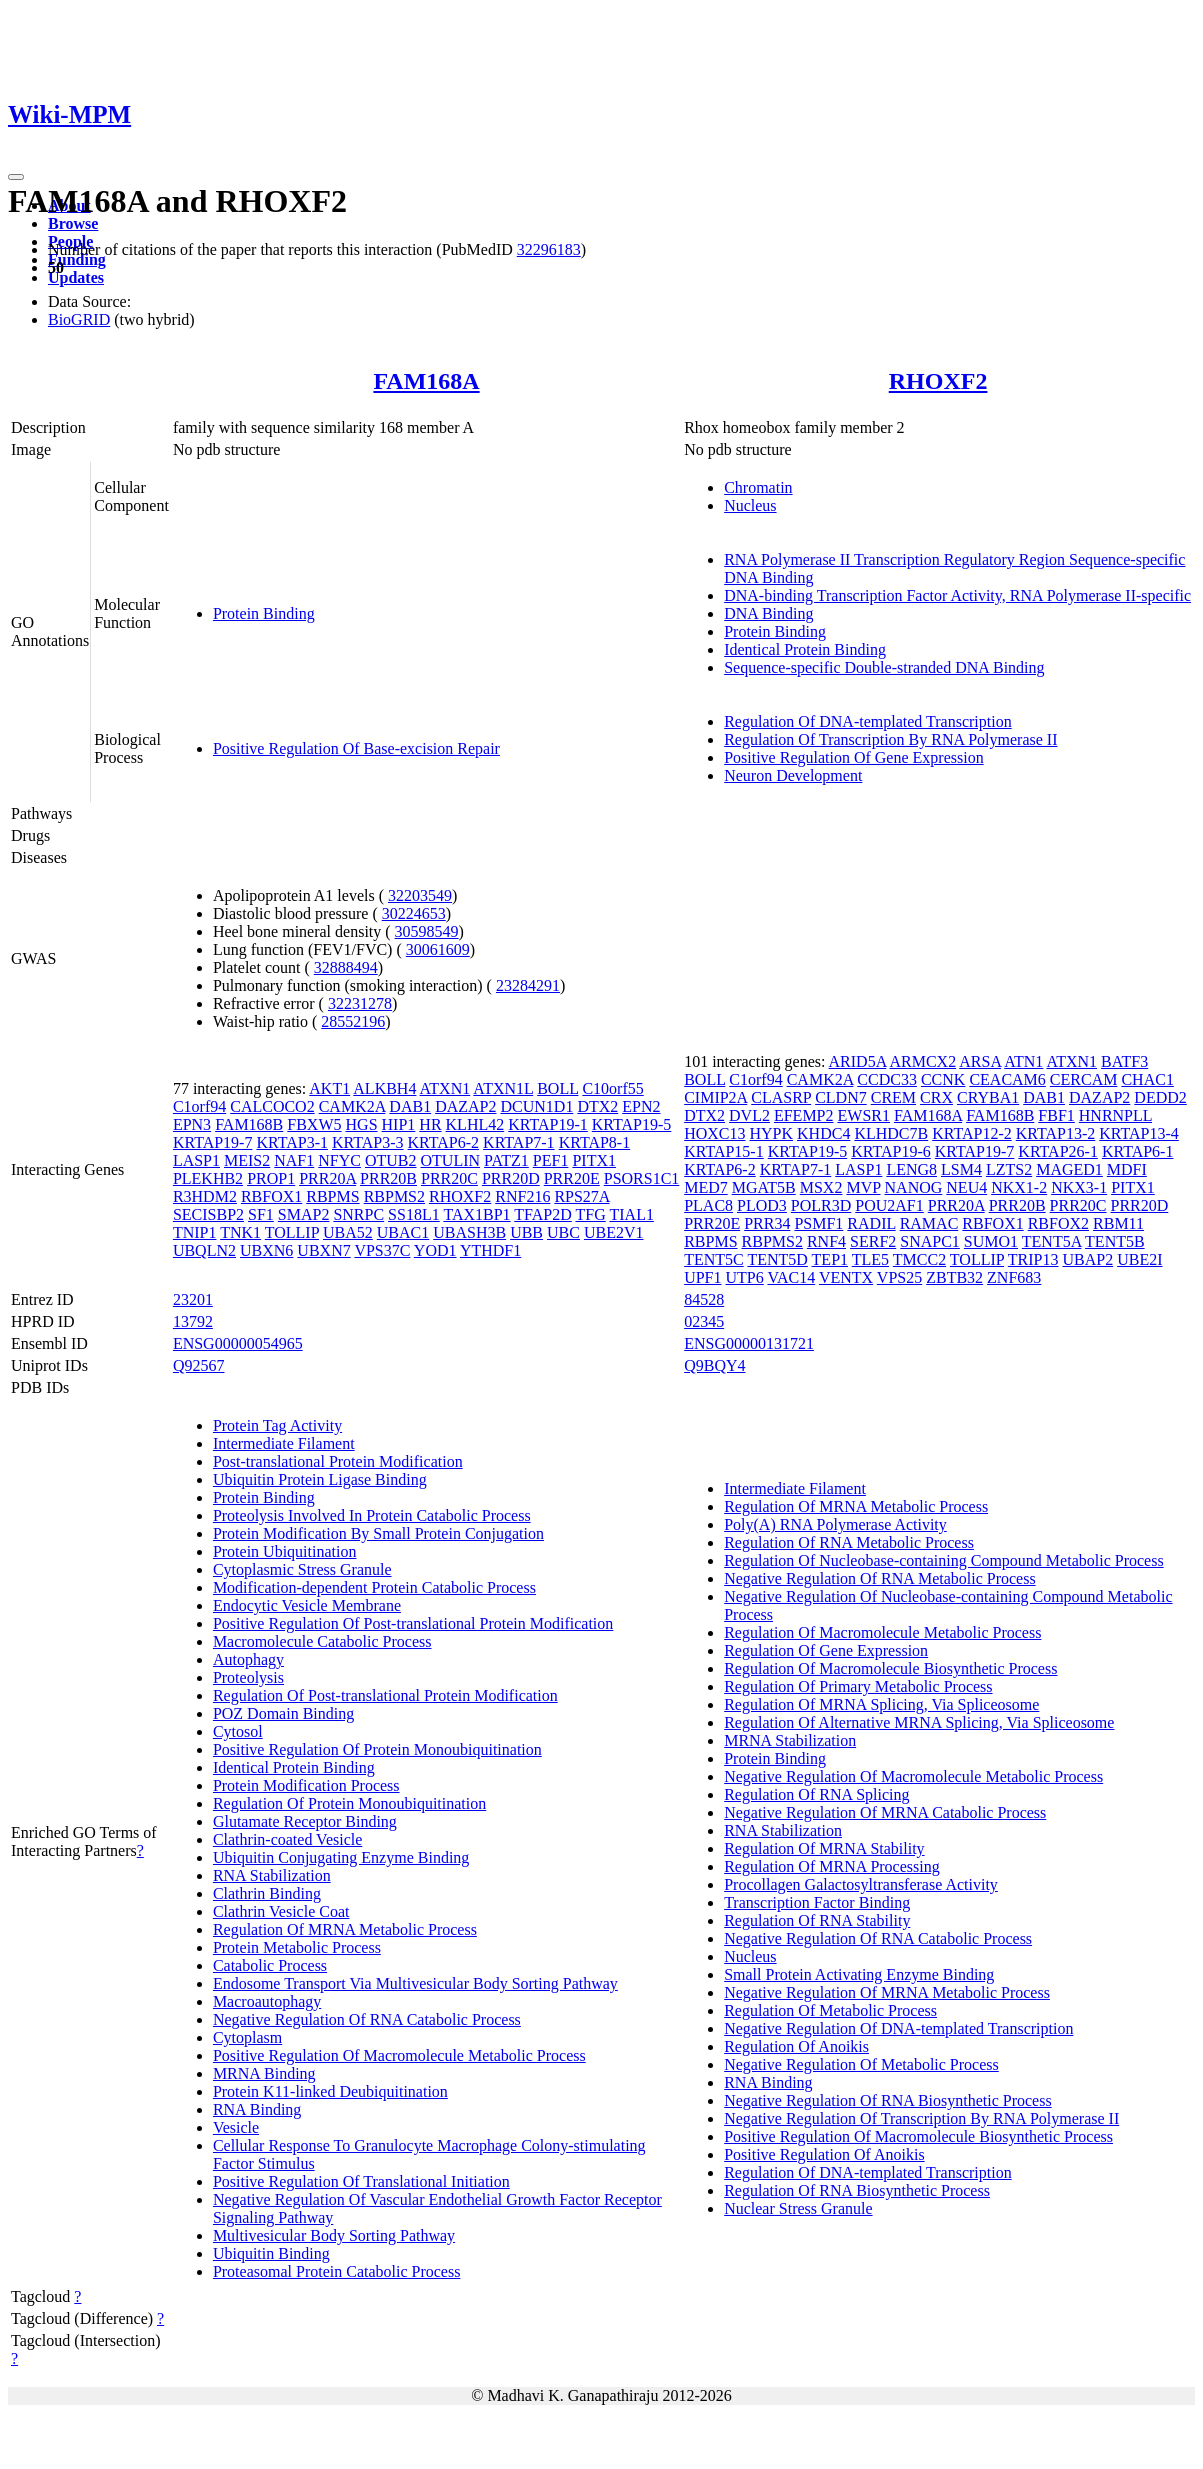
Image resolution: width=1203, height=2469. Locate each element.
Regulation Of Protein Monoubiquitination (349, 1803)
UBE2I (1139, 1259)
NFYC (339, 1160)
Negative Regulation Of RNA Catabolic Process (367, 2019)
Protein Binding (264, 613)
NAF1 (294, 1160)
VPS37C (382, 1250)
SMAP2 (304, 1214)
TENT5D (777, 1259)
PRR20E (572, 1178)
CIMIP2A (715, 1097)
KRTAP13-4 (1139, 1133)
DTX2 (597, 1106)
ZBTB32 (954, 1277)
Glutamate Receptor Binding (305, 1821)
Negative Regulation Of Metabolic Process (861, 2064)
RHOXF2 (938, 381)
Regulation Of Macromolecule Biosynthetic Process (890, 1668)
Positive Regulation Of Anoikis (824, 2154)
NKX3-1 (1079, 1187)
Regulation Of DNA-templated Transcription (868, 721)
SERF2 (873, 1241)
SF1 (261, 1214)
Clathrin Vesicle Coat (281, 1911)
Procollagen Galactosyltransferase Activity (861, 1884)
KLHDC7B (891, 1133)
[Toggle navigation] (16, 177)
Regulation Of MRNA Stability (824, 1848)
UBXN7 (323, 1250)
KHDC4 (823, 1133)
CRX (936, 1097)
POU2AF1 (889, 1205)
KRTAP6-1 (1138, 1151)
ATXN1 (445, 1088)
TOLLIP (292, 1232)
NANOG (914, 1187)
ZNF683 (1014, 1277)
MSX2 (821, 1187)
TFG (591, 1214)
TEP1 (830, 1259)
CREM (893, 1097)
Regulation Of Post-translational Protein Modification (385, 1695)
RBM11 (1118, 1223)
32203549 (420, 895)
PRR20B (388, 1178)
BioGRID (79, 319)
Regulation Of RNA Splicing (816, 1794)
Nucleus (750, 505)
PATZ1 (506, 1160)
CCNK (943, 1079)
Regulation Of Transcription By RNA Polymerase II (890, 739)
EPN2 (641, 1106)
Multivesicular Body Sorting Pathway (334, 2235)
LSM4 (961, 1169)
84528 (704, 1299)
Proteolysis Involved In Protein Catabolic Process (372, 1515)
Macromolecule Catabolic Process (322, 1641)
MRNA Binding (264, 2073)
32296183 (549, 249)
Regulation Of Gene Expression (826, 1650)
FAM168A (426, 381)
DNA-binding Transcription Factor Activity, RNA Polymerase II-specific (957, 595)
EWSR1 (864, 1115)
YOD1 (435, 1250)
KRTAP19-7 (213, 1142)
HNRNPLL (1115, 1115)
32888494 (346, 967)
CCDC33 (887, 1079)
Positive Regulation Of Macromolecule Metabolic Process (399, 2055)
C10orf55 (612, 1088)
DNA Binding (768, 613)
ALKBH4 (384, 1088)
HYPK (772, 1133)
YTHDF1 (490, 1250)
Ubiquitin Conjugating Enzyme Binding (341, 1857)
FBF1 (1056, 1115)
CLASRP (781, 1097)
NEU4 (966, 1187)
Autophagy (248, 1659)
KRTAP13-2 (1056, 1133)
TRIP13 (1033, 1259)
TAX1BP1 (476, 1214)
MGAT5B (764, 1187)
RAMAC (929, 1223)
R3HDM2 (205, 1196)
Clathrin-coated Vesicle (287, 1839)
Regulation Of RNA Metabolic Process (849, 1542)
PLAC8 (708, 1205)
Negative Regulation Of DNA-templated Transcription (898, 2028)
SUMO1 (991, 1241)
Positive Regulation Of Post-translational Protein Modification (413, 1623)
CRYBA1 (988, 1097)
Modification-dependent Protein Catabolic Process (374, 1587)
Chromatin (758, 487)
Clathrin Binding (267, 1893)
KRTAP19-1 (548, 1124)
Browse (73, 223)
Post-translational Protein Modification (338, 1461)
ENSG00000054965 (238, 1343)
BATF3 (1124, 1061)
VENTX (846, 1277)
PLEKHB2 (208, 1178)
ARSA (980, 1061)
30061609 (438, 949)
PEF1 (551, 1160)
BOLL (557, 1088)
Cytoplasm (247, 2037)
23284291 (528, 985)
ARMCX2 (922, 1061)
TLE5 (870, 1259)
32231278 (360, 1003)
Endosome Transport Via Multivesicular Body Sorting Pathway (415, 1983)
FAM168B (249, 1124)
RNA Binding (257, 2109)
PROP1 (271, 1178)
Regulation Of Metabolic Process (830, 2010)
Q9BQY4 (714, 1365)
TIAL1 (631, 1214)
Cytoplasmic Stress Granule (302, 1569)
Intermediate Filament (284, 1443)
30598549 (427, 931)
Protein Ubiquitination (285, 1551)
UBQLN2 (204, 1250)
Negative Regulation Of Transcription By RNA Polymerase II (921, 2118)
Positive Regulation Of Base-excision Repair (356, 748)
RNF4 (826, 1241)
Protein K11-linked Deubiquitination (330, 2091)
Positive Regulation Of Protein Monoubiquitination (377, 1749)
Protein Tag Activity (277, 1425)
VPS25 (899, 1277)
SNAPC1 (930, 1241)
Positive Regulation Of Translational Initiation (361, 2181)
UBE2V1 (614, 1232)
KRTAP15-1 (724, 1151)
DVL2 (749, 1115)
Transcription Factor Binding (817, 1902)
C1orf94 (199, 1106)
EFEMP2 (804, 1115)
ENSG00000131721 (749, 1343)
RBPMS (332, 1196)
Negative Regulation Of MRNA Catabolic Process (885, 1812)
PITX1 (594, 1160)
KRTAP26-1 (1058, 1151)
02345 (704, 1321)
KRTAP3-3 (368, 1142)
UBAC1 (403, 1232)
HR (430, 1124)
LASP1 (196, 1160)
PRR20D (511, 1178)
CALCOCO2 (272, 1106)
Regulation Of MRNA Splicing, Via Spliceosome (881, 1704)
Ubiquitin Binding (271, 2253)
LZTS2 (1009, 1169)
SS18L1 (414, 1214)
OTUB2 (391, 1160)
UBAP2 (1087, 1259)
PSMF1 (818, 1223)
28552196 (353, 1021)
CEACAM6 (1007, 1079)
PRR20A (327, 1178)
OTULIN (451, 1160)
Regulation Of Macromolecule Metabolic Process (882, 1632)
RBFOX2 (1058, 1223)
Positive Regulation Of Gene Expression (854, 757)
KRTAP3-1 (292, 1142)
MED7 (706, 1187)
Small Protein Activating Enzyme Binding (859, 1974)
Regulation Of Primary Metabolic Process (858, 1686)
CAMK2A (352, 1106)
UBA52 (348, 1232)
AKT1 (329, 1088)
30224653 (414, 913)
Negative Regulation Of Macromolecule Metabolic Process (913, 1776)
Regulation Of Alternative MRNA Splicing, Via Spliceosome (919, 1722)
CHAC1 (1147, 1079)
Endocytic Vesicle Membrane (307, 1605)
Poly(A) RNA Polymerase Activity (835, 1524)
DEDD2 (1160, 1097)
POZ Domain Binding (283, 1713)
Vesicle (236, 2127)
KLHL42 (475, 1124)
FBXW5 (314, 1124)
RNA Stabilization (272, 1875)
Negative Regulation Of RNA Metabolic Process (880, 1578)
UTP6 (745, 1277)
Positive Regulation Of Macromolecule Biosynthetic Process (918, 2136)
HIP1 (399, 1124)
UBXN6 (266, 1250)
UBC (563, 1232)
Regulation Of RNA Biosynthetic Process (857, 2190)
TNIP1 (195, 1232)
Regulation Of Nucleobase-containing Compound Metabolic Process (943, 1560)
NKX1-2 (1019, 1187)
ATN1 (1023, 1061)
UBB (526, 1232)
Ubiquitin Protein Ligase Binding (320, 1479)
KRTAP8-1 (595, 1142)
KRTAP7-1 (519, 1142)
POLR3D (821, 1205)
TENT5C (714, 1259)
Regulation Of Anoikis (796, 2046)
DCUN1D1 (536, 1106)
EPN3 (192, 1124)
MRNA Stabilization (790, 1740)
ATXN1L (503, 1088)
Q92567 (199, 1365)
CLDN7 (841, 1097)
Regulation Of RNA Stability (817, 1920)
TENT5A (1052, 1241)
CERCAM (1084, 1079)
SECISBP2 (208, 1214)
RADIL (871, 1223)
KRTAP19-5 (632, 1124)
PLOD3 (762, 1205)
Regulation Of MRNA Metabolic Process (345, 1929)
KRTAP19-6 (891, 1151)
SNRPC (358, 1214)
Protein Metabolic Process (297, 1947)
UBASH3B (469, 1232)
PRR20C (449, 1178)
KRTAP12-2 (972, 1133)
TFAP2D (543, 1214)
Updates (76, 277)
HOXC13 (714, 1133)
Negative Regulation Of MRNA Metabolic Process (887, 1992)
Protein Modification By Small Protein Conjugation (378, 1533)
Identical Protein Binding (805, 649)
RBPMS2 (394, 1196)
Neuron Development (793, 775)
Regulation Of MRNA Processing (832, 1866)
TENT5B (1115, 1241)
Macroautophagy (267, 2001)
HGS (362, 1124)
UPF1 (702, 1277)
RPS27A (581, 1196)
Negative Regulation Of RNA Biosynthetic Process (888, 2100)
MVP (863, 1187)
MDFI (1127, 1169)
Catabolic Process (270, 1965)
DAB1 (410, 1106)
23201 (193, 1299)
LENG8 (911, 1169)
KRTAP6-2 (444, 1142)
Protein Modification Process (306, 1785)
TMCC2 (919, 1259)
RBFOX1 (271, 1196)
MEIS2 (247, 1160)
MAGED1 (1069, 1169)
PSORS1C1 (642, 1178)
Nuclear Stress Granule (798, 2208)
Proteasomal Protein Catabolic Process (337, 2271)
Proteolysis (248, 1677)
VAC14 (791, 1277)
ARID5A (858, 1061)
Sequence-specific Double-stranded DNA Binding (884, 667)
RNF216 (522, 1196)
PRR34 (767, 1223)
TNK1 (240, 1232)
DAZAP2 (465, 1106)
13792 (193, 1321)
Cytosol (238, 1731)
